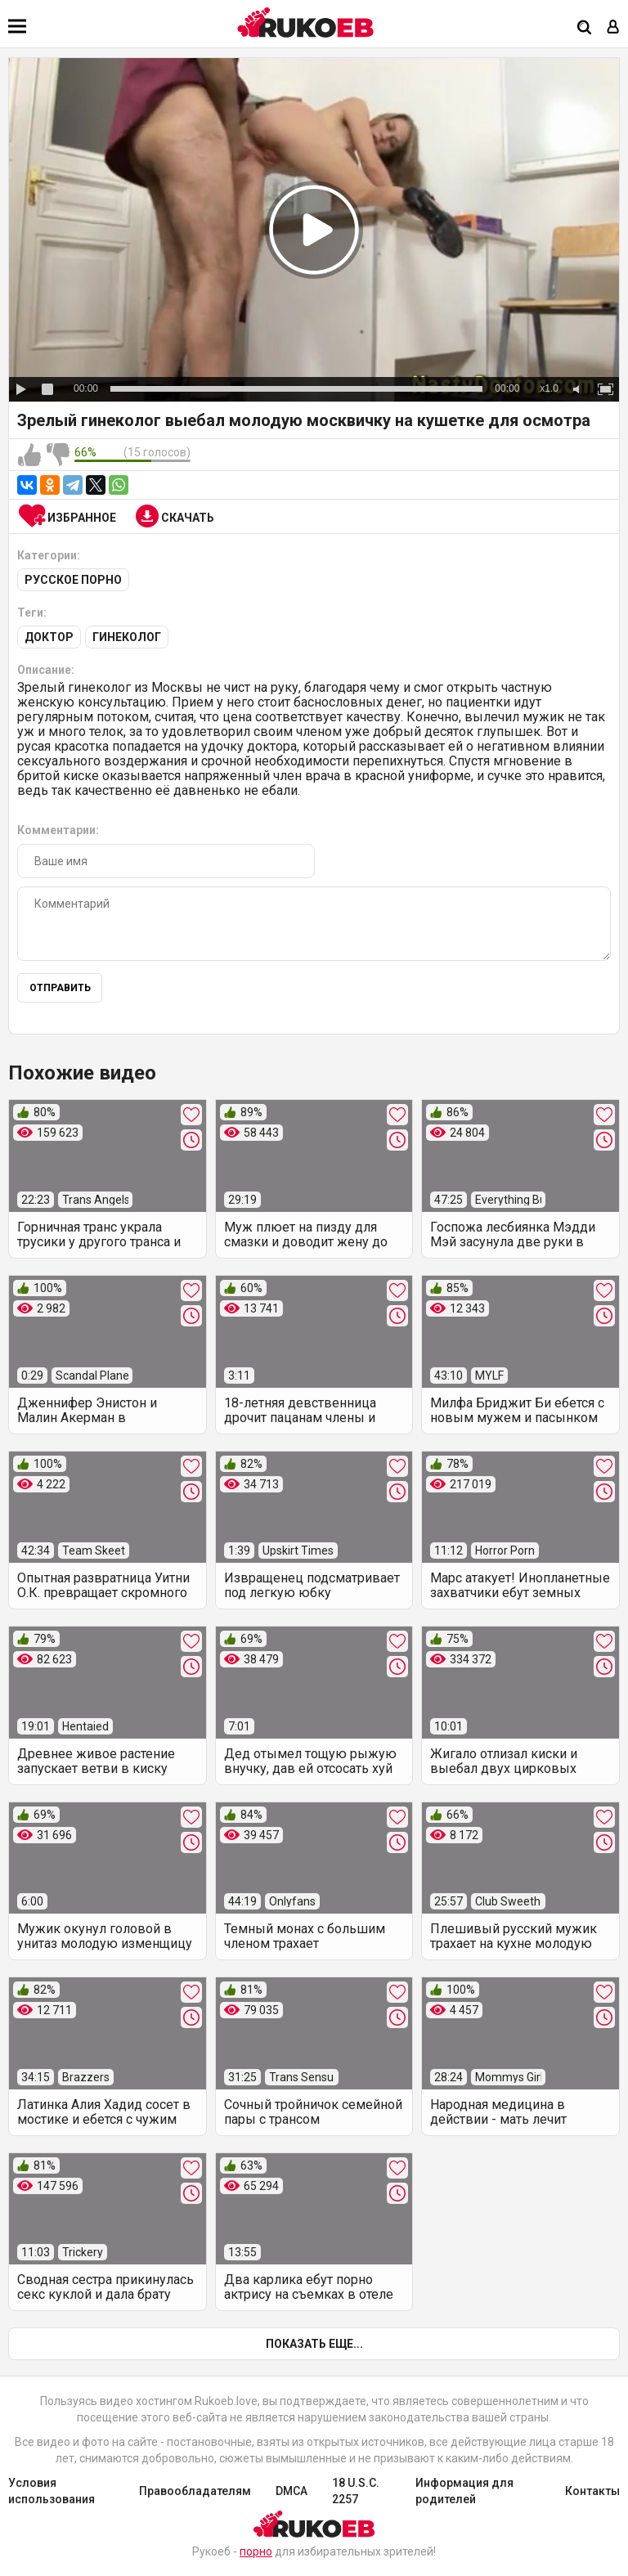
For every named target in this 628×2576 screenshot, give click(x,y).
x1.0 (549, 388)
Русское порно (73, 579)
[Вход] (613, 28)
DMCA (291, 2490)
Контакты (592, 2490)
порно (256, 2551)
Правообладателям (195, 2490)
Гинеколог (126, 637)
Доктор (49, 637)
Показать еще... (314, 2343)
